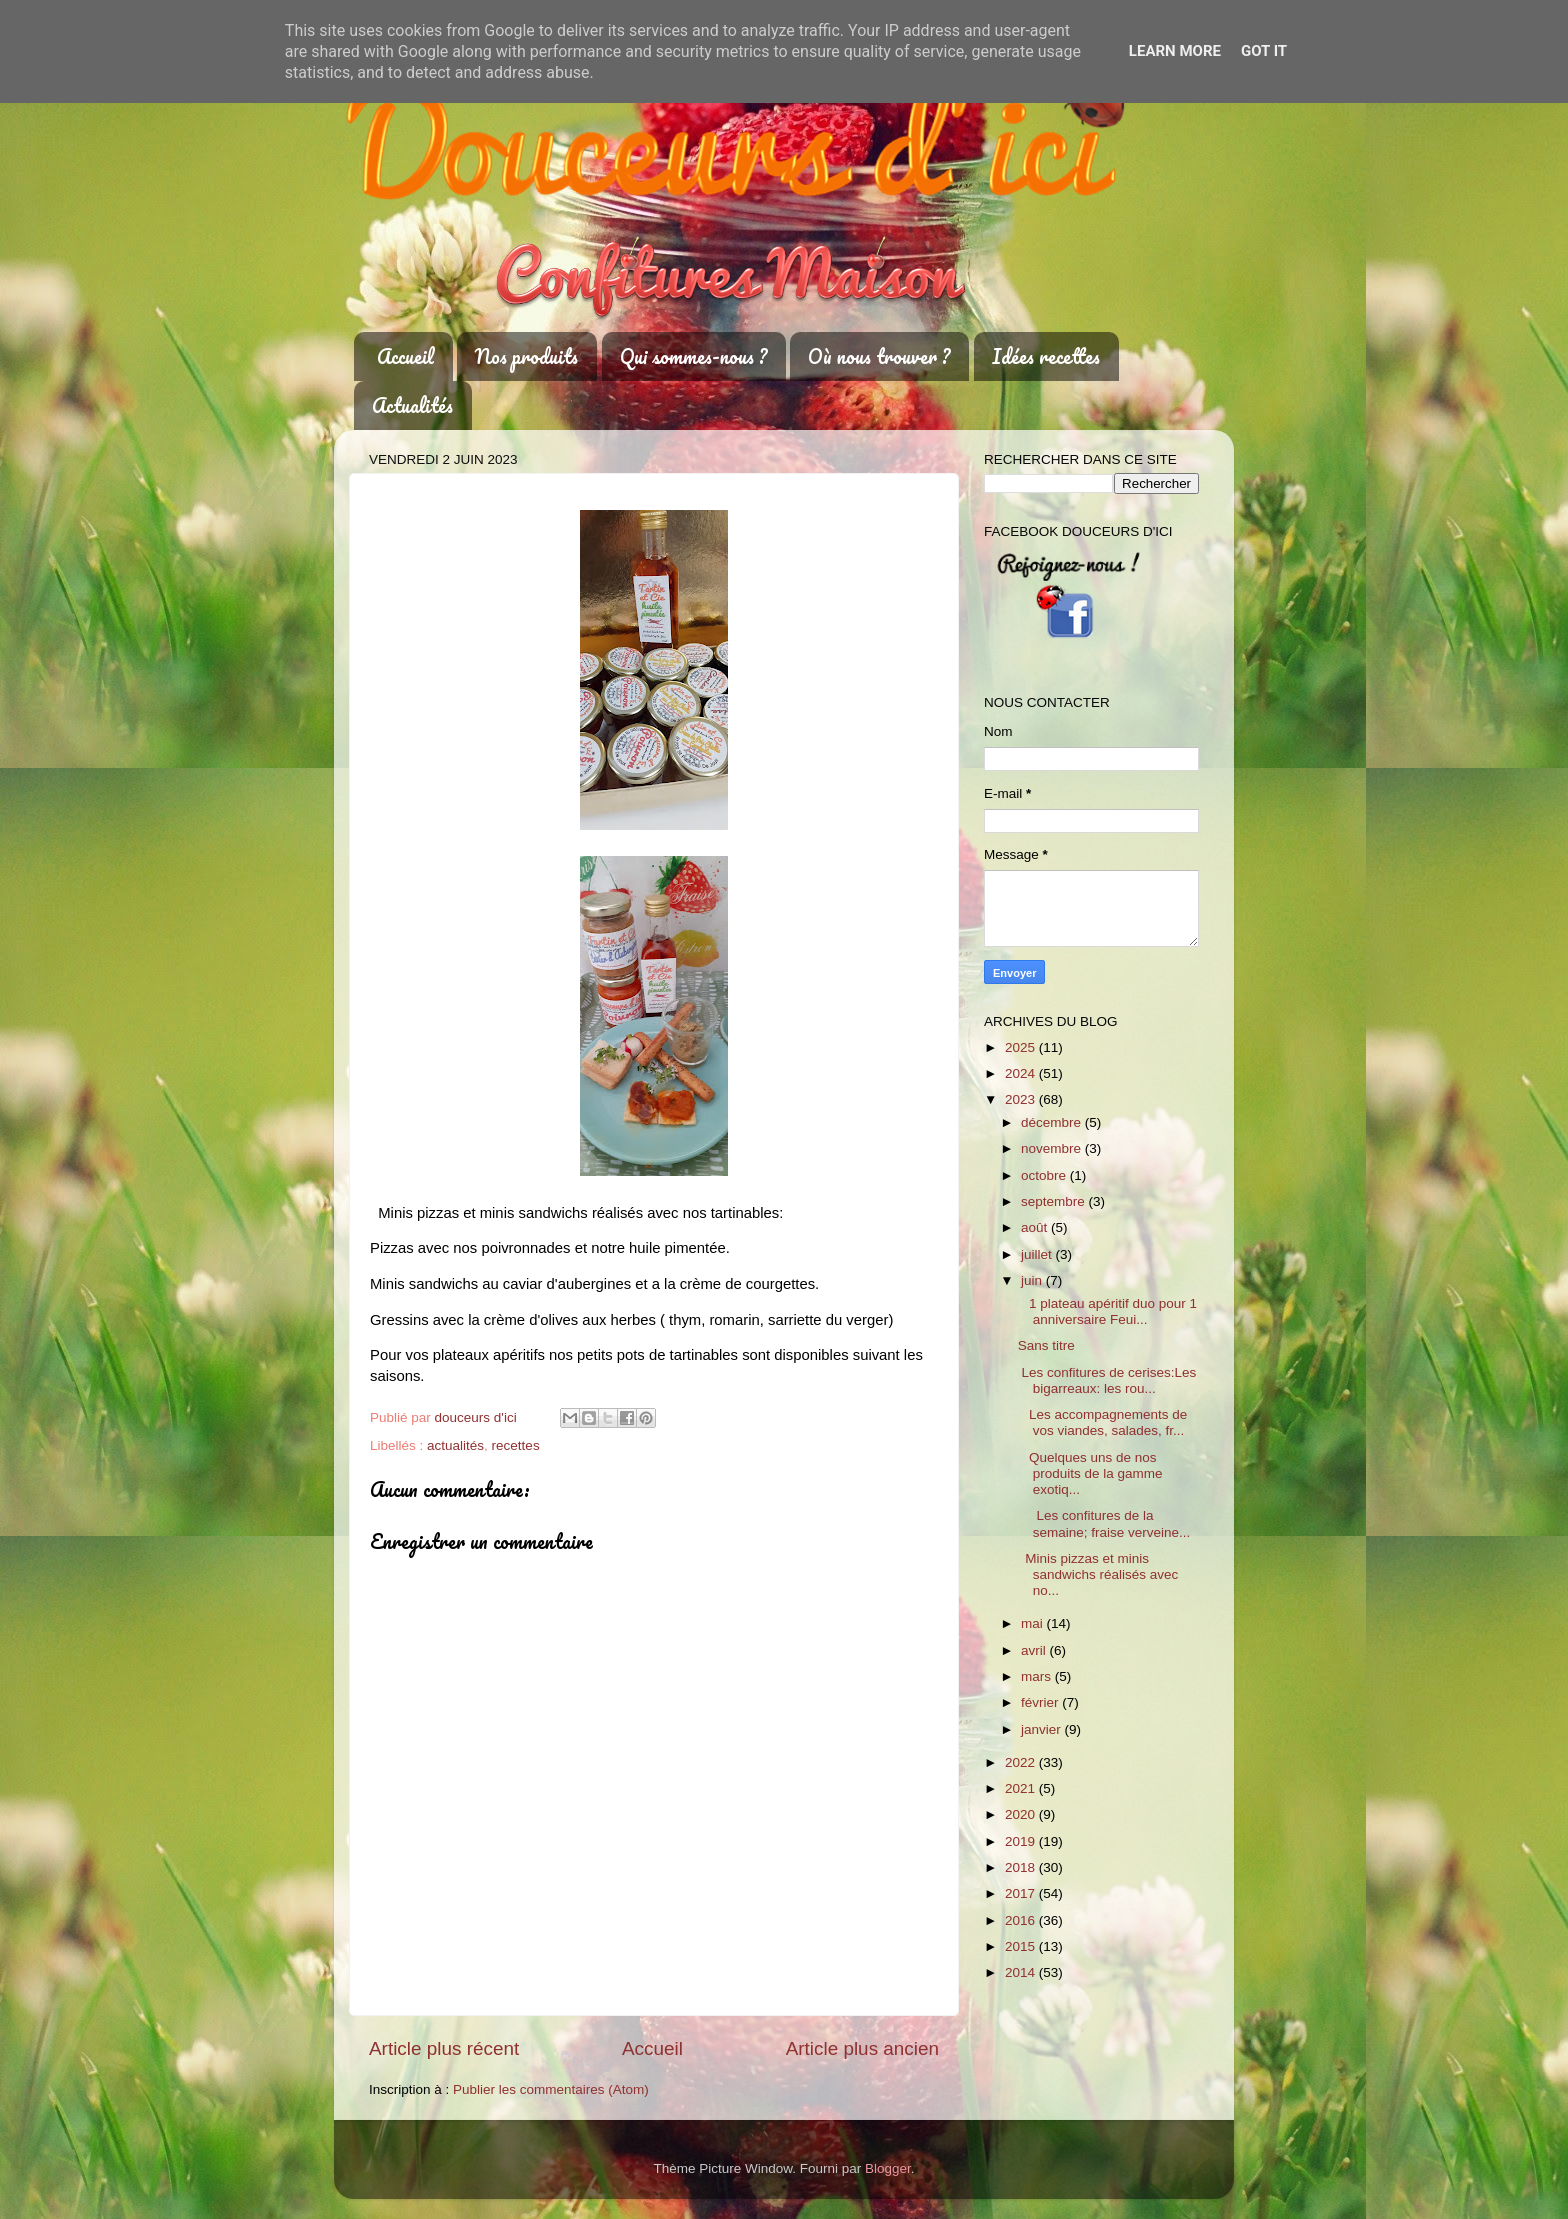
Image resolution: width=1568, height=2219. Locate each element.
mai (1034, 1623)
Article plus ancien (862, 2048)
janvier (1043, 1729)
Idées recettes (1046, 356)
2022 (1022, 1762)
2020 (1022, 1814)
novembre (1053, 1148)
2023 (1022, 1099)
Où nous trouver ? (879, 356)
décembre (1053, 1122)
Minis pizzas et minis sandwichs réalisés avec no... (1098, 1574)
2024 (1022, 1073)
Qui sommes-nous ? (693, 356)
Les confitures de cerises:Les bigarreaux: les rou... (1107, 1380)
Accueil (405, 356)
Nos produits (526, 356)
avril (1035, 1650)
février (1041, 1702)
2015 (1022, 1946)
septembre (1055, 1201)
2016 (1022, 1920)
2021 (1022, 1788)
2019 (1022, 1841)
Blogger (888, 2168)
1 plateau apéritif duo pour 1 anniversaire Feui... (1107, 1311)
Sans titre (1046, 1345)
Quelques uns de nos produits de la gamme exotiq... (1090, 1473)
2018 (1022, 1867)
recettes (516, 1445)
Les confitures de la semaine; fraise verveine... (1104, 1523)
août (1036, 1227)
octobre (1045, 1175)
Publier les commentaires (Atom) (551, 2089)
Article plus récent (444, 2048)
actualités (455, 1445)
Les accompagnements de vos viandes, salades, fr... (1103, 1422)
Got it (1264, 51)
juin (1033, 1280)
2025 (1022, 1047)
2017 (1022, 1893)
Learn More (1175, 51)
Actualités (412, 405)
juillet (1038, 1254)
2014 (1022, 1972)
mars (1038, 1676)
